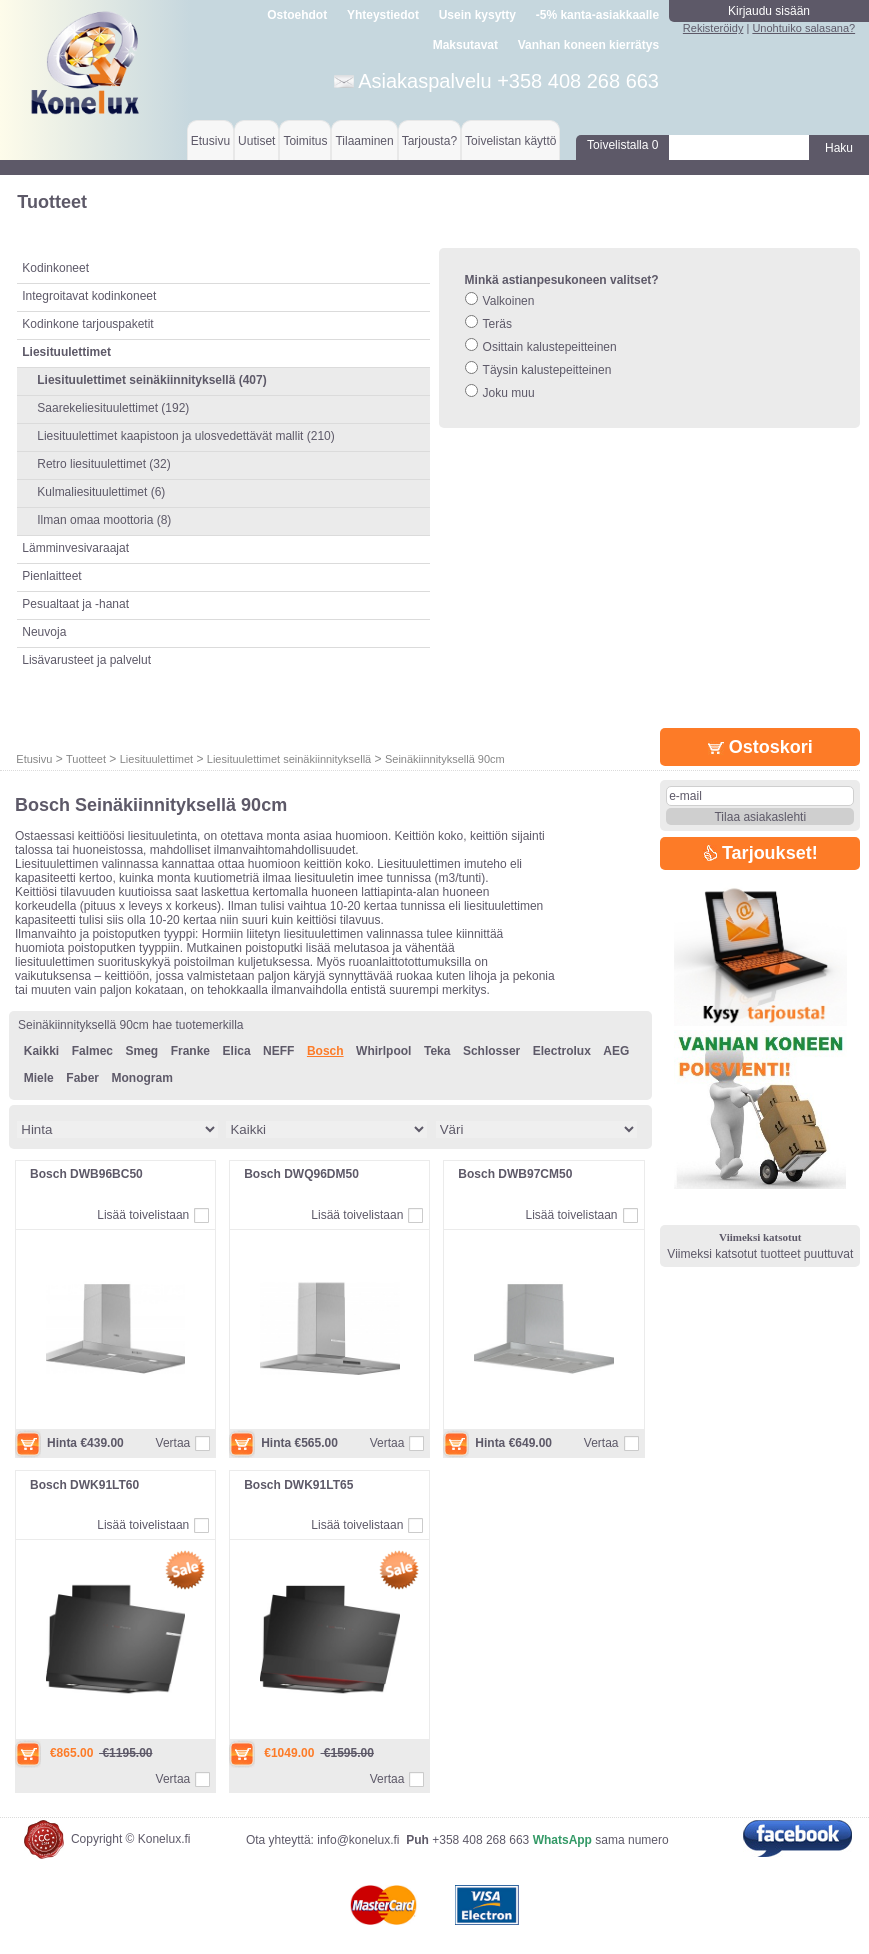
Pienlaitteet (51, 576)
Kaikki (41, 1051)
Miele (39, 1078)
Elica (237, 1051)
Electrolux (562, 1051)
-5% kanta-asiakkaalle (597, 15)
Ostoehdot (297, 15)
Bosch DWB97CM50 (515, 1174)
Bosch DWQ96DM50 (301, 1174)
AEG (616, 1051)
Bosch (325, 1051)
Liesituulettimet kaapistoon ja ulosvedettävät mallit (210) (186, 436)
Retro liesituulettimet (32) (103, 464)
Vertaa (173, 1443)
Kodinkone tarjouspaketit (87, 324)
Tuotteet (86, 759)
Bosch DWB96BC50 (86, 1174)
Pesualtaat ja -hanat (75, 604)
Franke (190, 1051)
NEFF (278, 1051)
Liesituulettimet (156, 759)
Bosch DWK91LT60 (84, 1485)
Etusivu (210, 141)
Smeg (142, 1051)
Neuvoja (44, 632)
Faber (82, 1078)
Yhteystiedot (383, 15)
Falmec (92, 1051)
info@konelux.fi (358, 1840)
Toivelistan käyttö (510, 141)
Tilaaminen (364, 141)
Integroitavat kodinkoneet (89, 296)
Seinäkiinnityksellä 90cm (445, 759)
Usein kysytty (477, 15)
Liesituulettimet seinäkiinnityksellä (289, 759)
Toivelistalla (622, 145)
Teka (437, 1051)
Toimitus (305, 141)
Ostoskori (760, 747)
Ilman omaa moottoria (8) (104, 520)
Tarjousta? (429, 141)
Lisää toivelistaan (143, 1215)
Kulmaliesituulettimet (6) (101, 492)
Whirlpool (383, 1051)
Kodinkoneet (55, 268)
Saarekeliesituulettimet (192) (113, 408)
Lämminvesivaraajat (75, 548)
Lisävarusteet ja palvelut (86, 660)
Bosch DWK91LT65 (298, 1485)
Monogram (141, 1078)
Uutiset (256, 141)
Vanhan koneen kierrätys (588, 45)
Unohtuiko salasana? (803, 28)
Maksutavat (465, 45)
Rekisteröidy (713, 28)
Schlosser (491, 1051)
